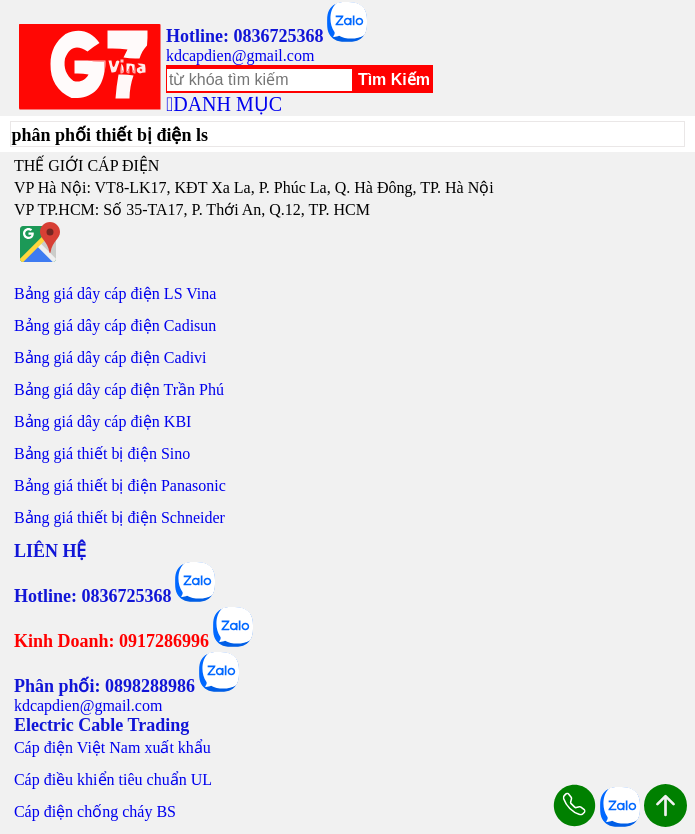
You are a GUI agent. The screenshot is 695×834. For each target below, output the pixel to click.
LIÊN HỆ (50, 551)
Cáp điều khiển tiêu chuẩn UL (113, 779)
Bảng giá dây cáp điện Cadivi (110, 357)
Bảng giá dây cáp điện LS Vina (115, 293)
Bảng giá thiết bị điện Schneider (119, 517)
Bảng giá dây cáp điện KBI (103, 421)
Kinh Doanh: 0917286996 (111, 641)
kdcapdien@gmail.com (240, 55)
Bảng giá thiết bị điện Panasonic (120, 485)
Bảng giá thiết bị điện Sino (102, 453)
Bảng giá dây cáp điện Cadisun (115, 325)
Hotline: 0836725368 (245, 36)
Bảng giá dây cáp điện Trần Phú (119, 389)
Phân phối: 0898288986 (104, 686)
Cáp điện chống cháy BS (95, 811)
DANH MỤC (227, 104)
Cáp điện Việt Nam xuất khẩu (112, 747)
